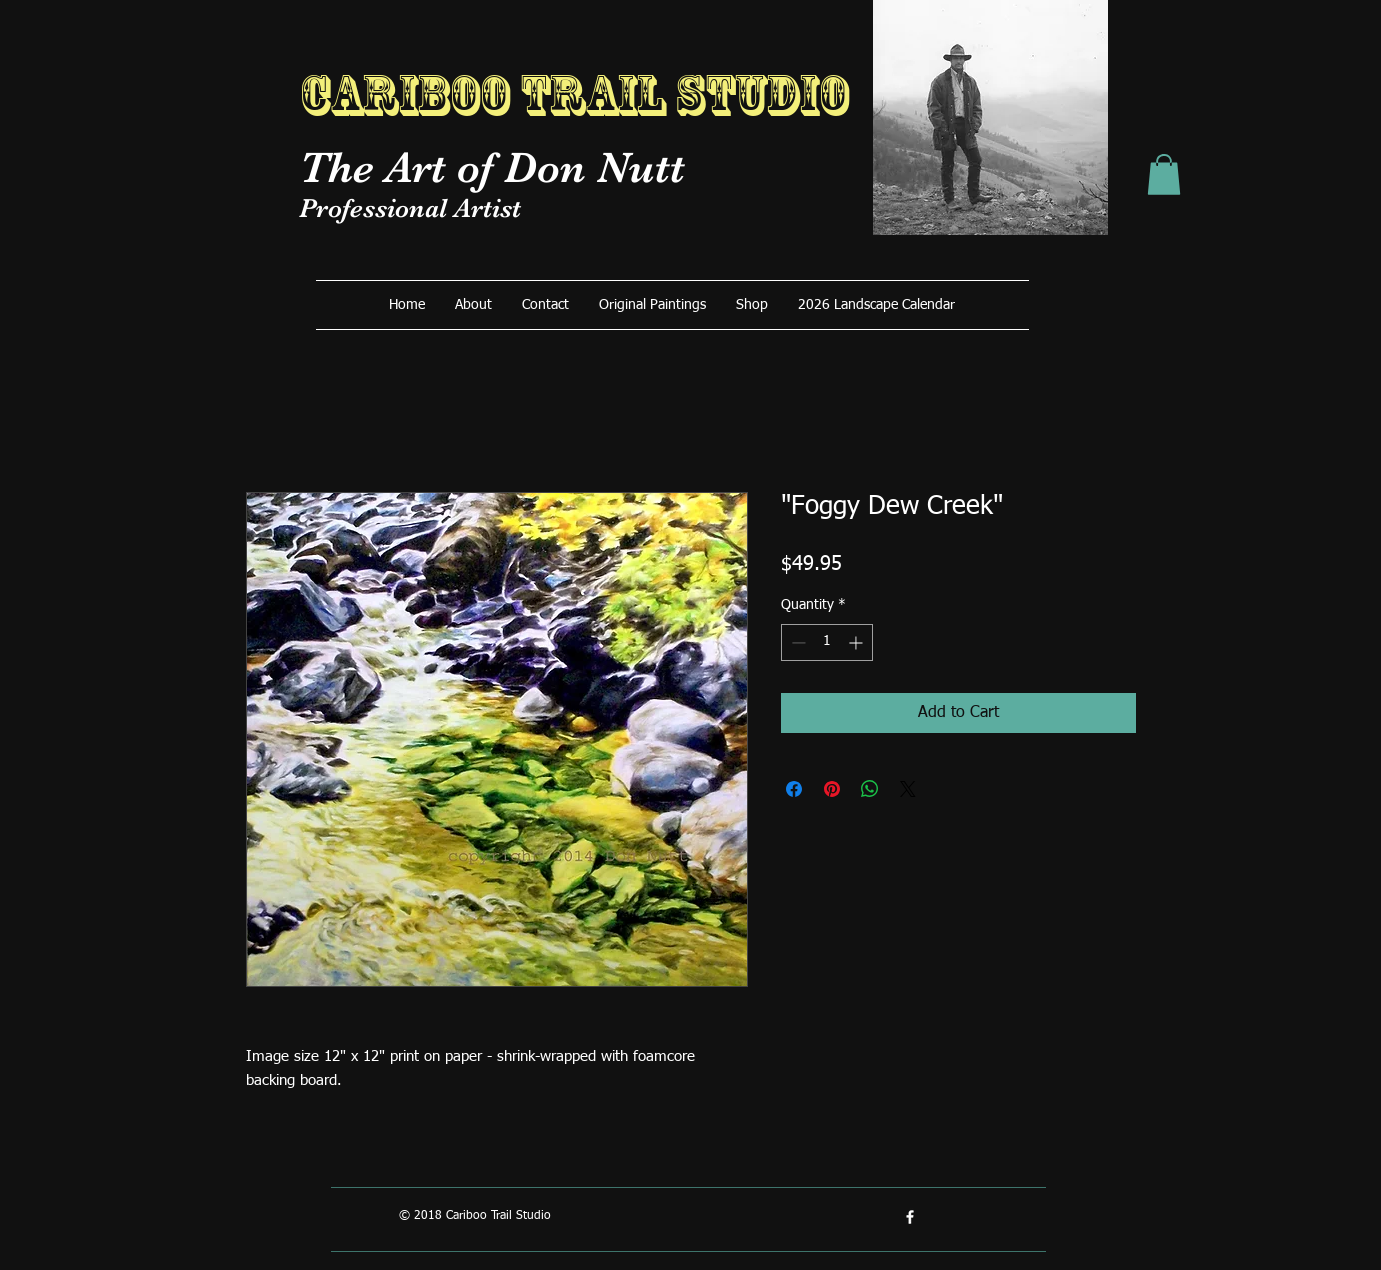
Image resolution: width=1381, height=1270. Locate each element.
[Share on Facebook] (794, 789)
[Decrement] (796, 642)
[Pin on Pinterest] (832, 789)
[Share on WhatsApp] (870, 789)
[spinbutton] (827, 642)
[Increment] (857, 642)
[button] (1164, 174)
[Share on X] (908, 789)
